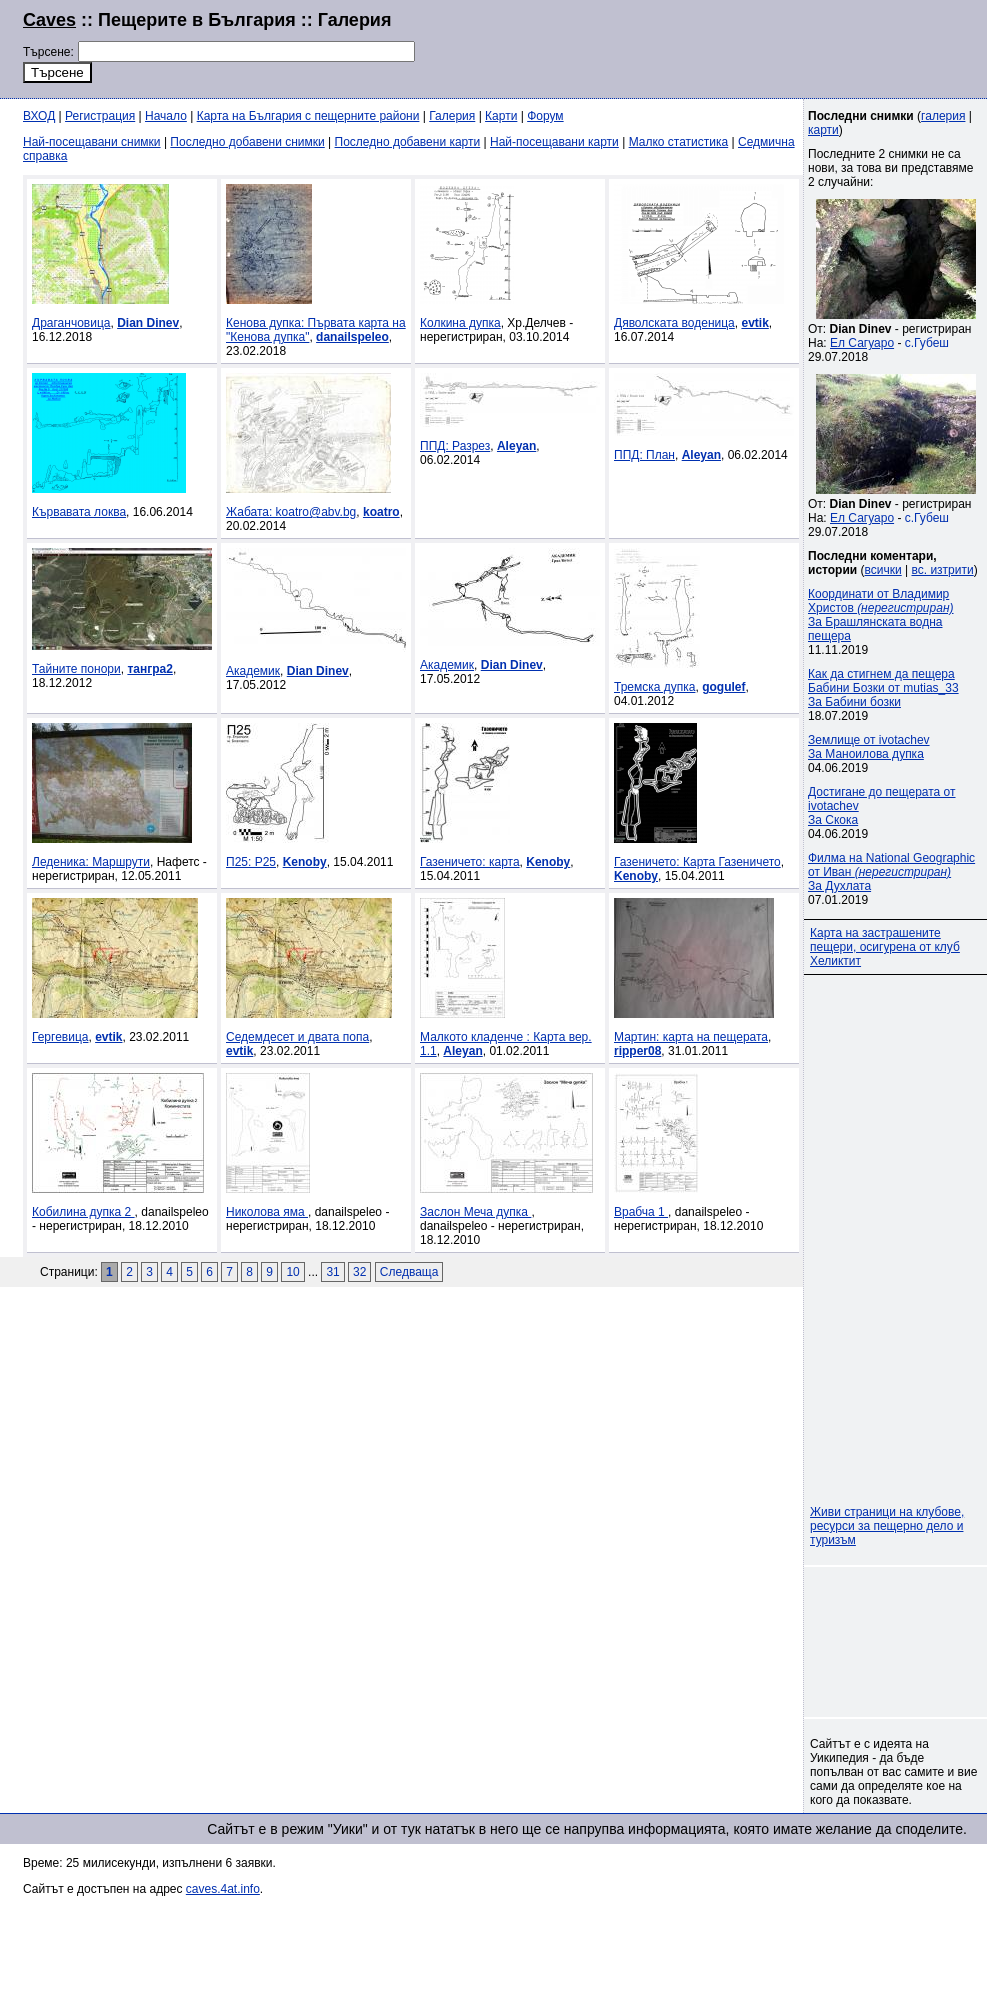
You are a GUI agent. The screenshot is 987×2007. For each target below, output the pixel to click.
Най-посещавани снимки (92, 142)
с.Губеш (927, 343)
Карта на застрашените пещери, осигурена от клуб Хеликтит (885, 947)
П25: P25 (251, 862)
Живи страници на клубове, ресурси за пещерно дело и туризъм (887, 1526)
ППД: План (644, 455)
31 (332, 1272)
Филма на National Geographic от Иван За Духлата (891, 872)
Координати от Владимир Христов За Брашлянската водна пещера (881, 615)
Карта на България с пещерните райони (308, 116)
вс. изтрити (942, 570)
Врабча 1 (641, 1212)
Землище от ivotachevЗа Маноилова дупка (869, 747)
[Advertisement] (897, 1642)
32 (359, 1272)
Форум (545, 116)
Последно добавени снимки (247, 142)
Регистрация (100, 116)
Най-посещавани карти (554, 142)
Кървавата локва (79, 512)
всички (883, 570)
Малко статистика (679, 142)
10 (292, 1272)
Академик (253, 671)
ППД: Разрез (455, 446)
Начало (166, 116)
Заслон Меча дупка (475, 1212)
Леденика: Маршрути (91, 862)
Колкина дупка (460, 323)
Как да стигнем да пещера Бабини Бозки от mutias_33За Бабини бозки (883, 688)
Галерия (452, 116)
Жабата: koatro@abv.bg (291, 512)
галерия (943, 116)
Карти (501, 116)
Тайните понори (76, 669)
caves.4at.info (223, 1889)
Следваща (409, 1272)
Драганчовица (71, 323)
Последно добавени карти (408, 142)
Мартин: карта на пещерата (691, 1037)
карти (823, 130)
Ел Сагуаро (862, 343)
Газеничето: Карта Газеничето (697, 862)
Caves (49, 20)
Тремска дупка (654, 687)
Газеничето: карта (470, 862)
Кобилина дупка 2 (83, 1212)
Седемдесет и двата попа (297, 1037)
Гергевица (60, 1037)
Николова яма (267, 1212)
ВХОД (39, 116)
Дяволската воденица (674, 323)
